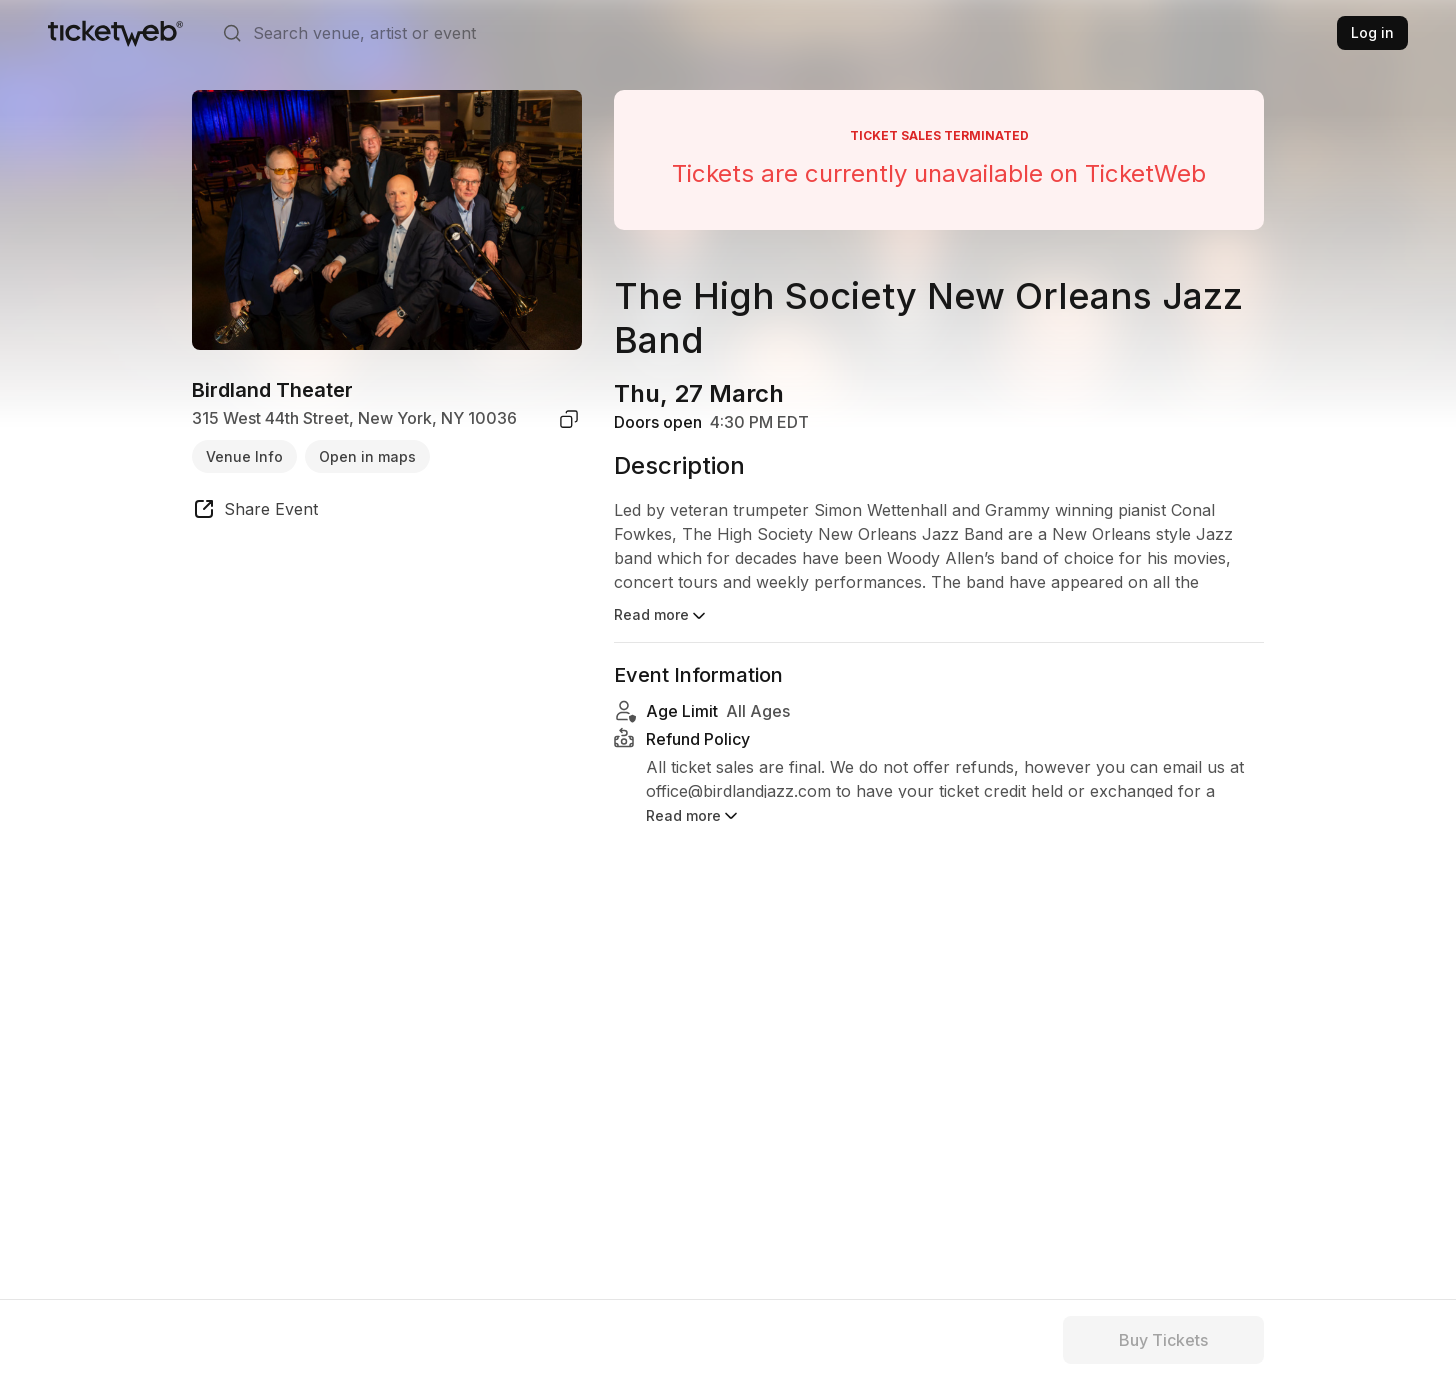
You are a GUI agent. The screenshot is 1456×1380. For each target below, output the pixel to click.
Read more (661, 616)
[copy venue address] (569, 419)
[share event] (255, 512)
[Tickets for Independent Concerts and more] (115, 33)
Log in (1372, 32)
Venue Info (244, 456)
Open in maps (367, 456)
